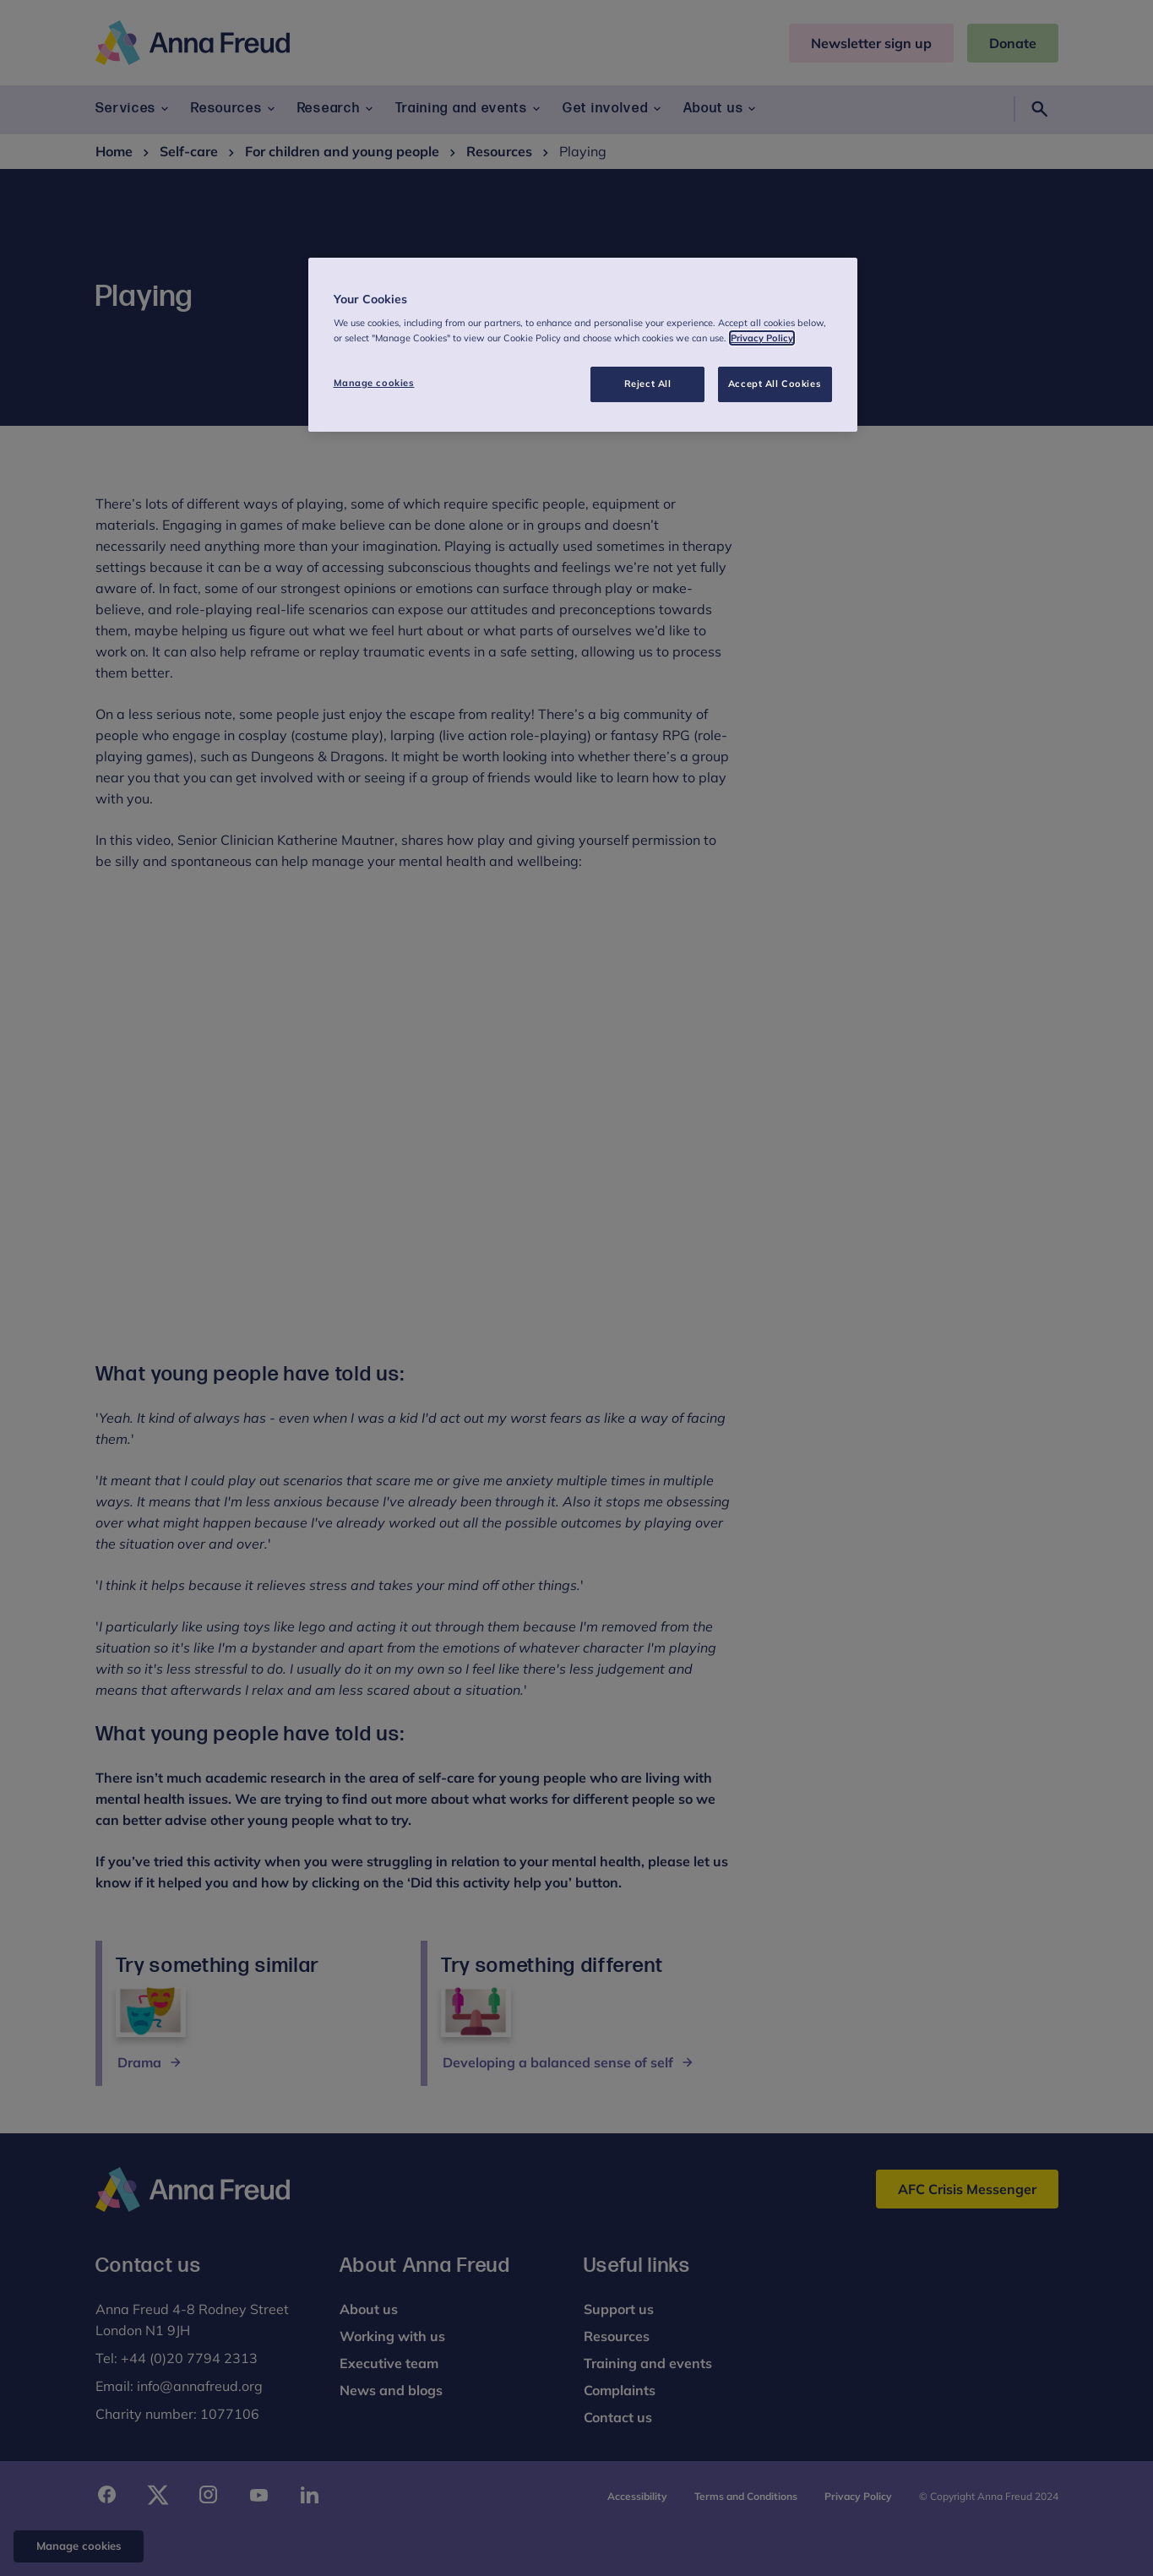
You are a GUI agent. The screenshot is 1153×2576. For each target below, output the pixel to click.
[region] (582, 345)
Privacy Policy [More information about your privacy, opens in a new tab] (762, 338)
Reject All (648, 383)
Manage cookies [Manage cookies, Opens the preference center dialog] (374, 383)
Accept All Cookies (774, 383)
